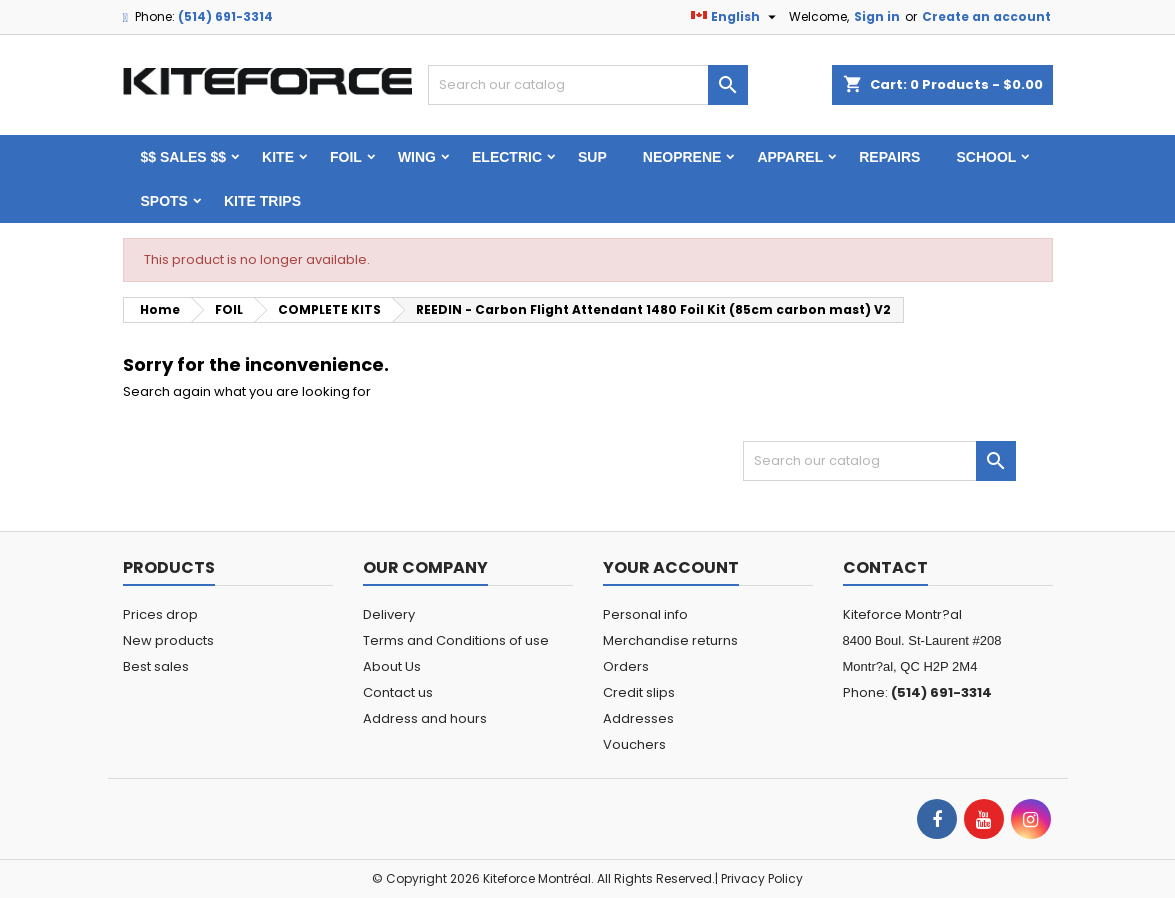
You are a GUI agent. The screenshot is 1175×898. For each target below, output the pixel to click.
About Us (392, 666)
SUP (592, 157)
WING (417, 157)
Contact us (398, 692)
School (986, 157)
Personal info (645, 614)
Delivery (389, 614)
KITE (278, 157)
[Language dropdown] (736, 17)
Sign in (877, 16)
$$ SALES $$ (184, 157)
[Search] (588, 85)
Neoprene (682, 157)
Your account (671, 567)
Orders (626, 666)
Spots (164, 201)
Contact (885, 567)
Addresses (638, 718)
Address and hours (425, 718)
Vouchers (634, 744)
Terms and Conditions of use (456, 640)
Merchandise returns (670, 640)
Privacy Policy (762, 878)
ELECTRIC (507, 157)
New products (168, 640)
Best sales (156, 666)
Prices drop (160, 614)
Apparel (790, 157)
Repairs (889, 157)
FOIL (346, 157)
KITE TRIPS (262, 201)
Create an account (986, 16)
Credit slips (639, 692)
